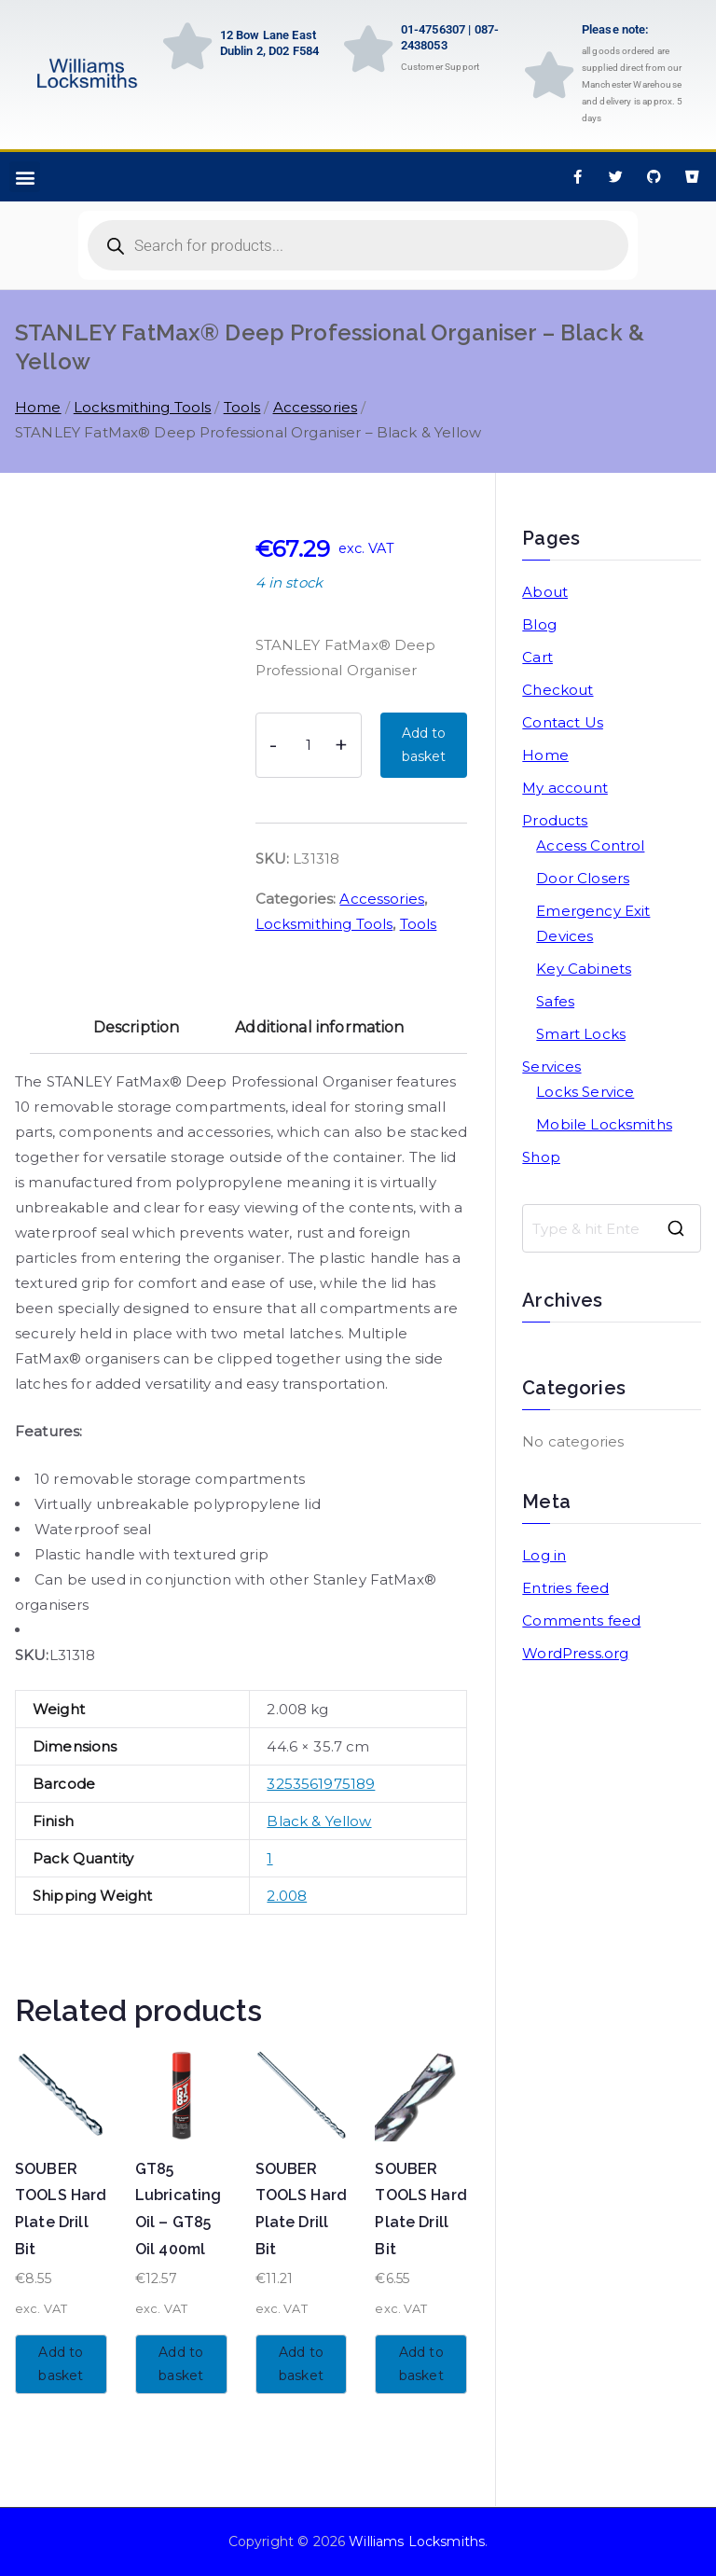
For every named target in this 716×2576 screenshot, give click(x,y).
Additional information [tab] (319, 1027)
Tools (242, 407)
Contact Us (562, 722)
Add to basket (424, 745)
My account (565, 787)
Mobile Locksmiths (604, 1124)
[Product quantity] (308, 745)
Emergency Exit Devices (593, 923)
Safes (555, 1001)
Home (38, 407)
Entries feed (565, 1588)
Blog (539, 624)
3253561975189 (321, 1784)
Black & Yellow (319, 1821)
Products (554, 820)
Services (551, 1066)
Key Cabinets (583, 968)
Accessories (315, 407)
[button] (24, 176)
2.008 (287, 1895)
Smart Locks (581, 1034)
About (545, 592)
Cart (537, 657)
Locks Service (585, 1092)
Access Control (590, 845)
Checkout (557, 690)
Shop (541, 1157)
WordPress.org (575, 1653)
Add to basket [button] (60, 2364)
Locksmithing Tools (143, 407)
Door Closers (582, 878)
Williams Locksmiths (417, 2541)
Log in (544, 1555)
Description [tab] (136, 1027)
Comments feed (581, 1620)
